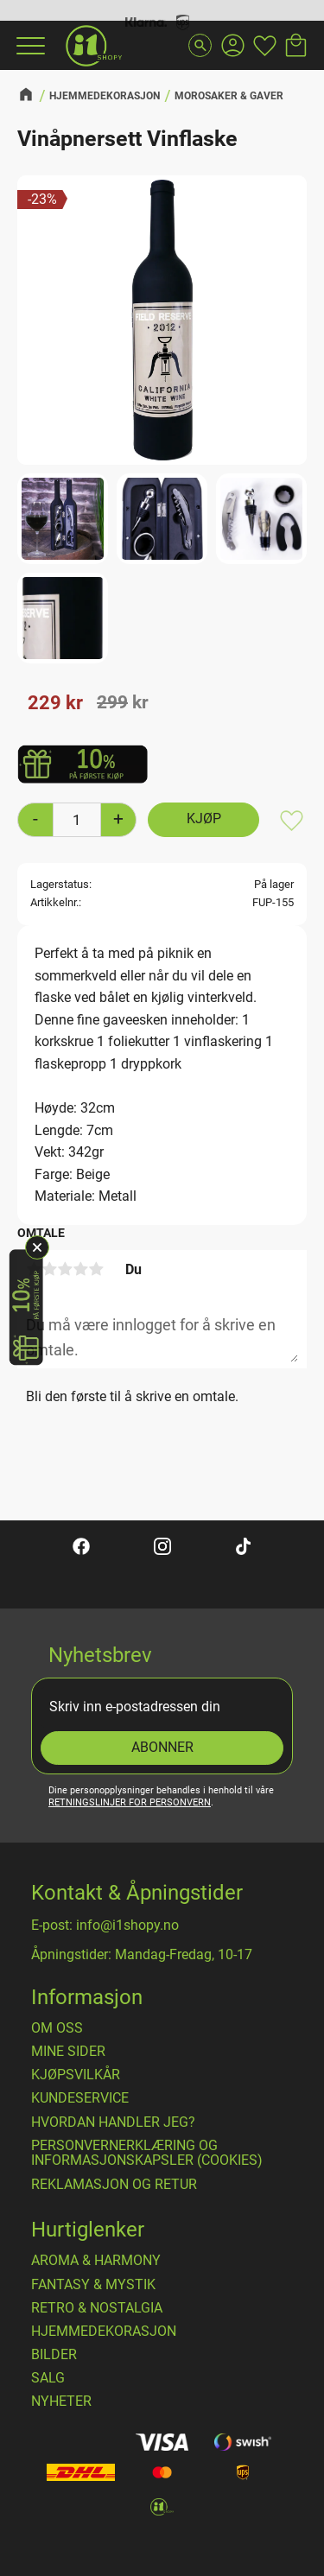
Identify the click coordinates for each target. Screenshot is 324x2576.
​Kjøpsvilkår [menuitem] (75, 2075)
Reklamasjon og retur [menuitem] (114, 2184)
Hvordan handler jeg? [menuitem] (113, 2122)
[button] (28, 46)
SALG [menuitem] (48, 2378)
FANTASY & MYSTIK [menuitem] (93, 2285)
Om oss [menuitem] (57, 2028)
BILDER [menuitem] (54, 2355)
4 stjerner (80, 1269)
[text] (55, 703)
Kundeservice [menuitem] (80, 2098)
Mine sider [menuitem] (68, 2051)
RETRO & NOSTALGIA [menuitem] (96, 2308)
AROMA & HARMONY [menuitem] (96, 2260)
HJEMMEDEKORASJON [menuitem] (103, 2331)
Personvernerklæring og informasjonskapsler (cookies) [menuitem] (147, 2153)
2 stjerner (49, 1269)
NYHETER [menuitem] (61, 2401)
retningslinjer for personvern (129, 1802)
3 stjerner (65, 1269)
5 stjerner (96, 1269)
